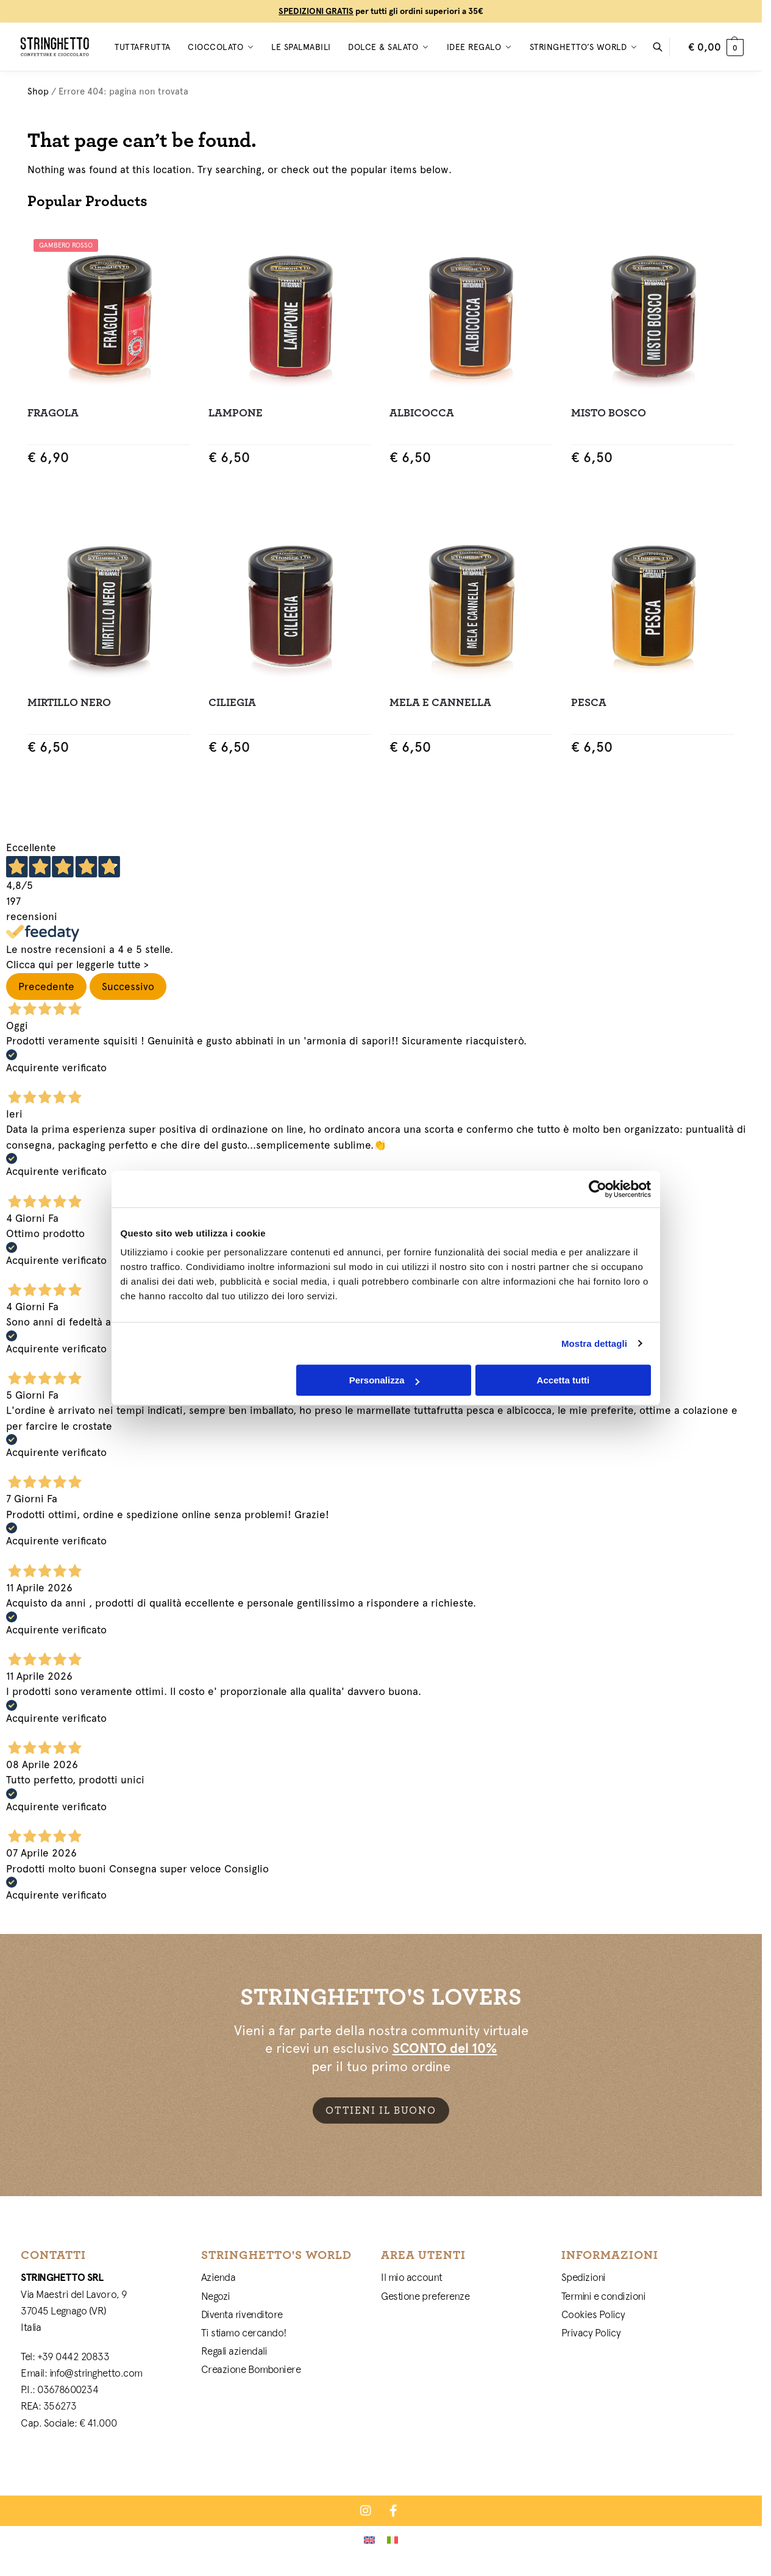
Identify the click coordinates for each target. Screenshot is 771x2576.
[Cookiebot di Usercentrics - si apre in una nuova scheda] (604, 1265)
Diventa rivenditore (242, 2314)
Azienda (218, 2277)
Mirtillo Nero (69, 702)
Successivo (128, 986)
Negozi (215, 2296)
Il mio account (411, 2277)
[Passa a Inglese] (369, 2539)
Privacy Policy (591, 2333)
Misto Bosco (608, 413)
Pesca (588, 702)
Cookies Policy (593, 2314)
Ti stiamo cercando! (244, 2333)
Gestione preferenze (425, 2296)
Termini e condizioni (603, 2296)
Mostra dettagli (601, 1420)
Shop (38, 91)
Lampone (235, 413)
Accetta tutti (567, 1456)
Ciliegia (232, 702)
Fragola (53, 413)
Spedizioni (583, 2277)
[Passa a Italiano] (392, 2539)
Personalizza (384, 1456)
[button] (716, 47)
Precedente (46, 986)
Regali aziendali (234, 2351)
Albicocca (421, 413)
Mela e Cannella (440, 702)
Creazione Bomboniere (251, 2369)
